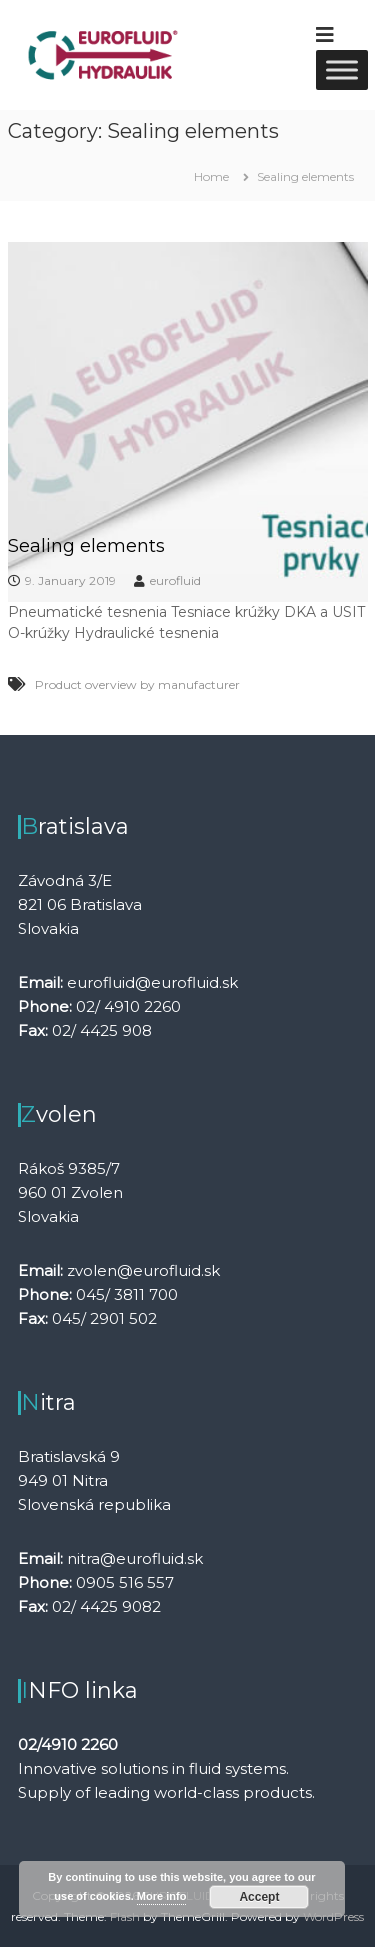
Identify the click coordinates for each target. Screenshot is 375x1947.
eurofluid (175, 580)
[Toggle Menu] (342, 69)
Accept (259, 1897)
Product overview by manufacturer (137, 684)
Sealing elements (86, 546)
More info (162, 1896)
